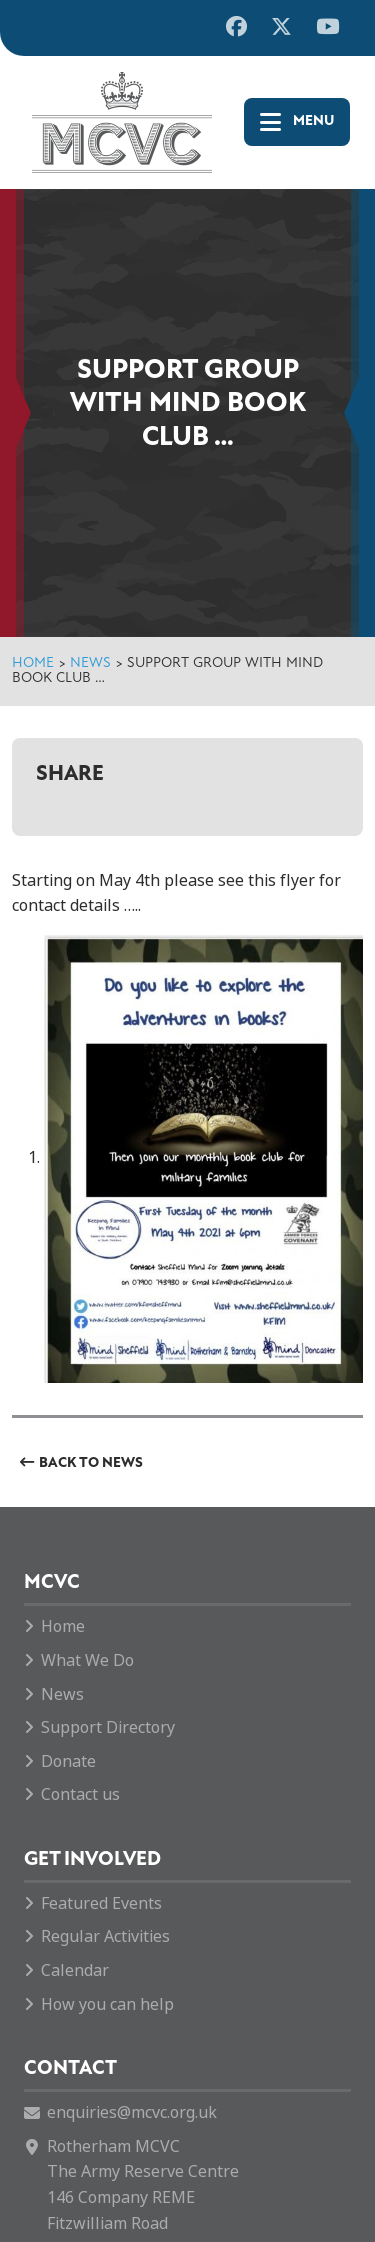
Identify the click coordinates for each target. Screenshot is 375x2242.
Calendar (75, 1970)
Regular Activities (105, 1936)
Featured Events (101, 1903)
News (90, 663)
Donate (68, 1761)
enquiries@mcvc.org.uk (132, 2112)
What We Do (87, 1660)
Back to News (91, 1463)
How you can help (107, 2004)
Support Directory (108, 1727)
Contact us (80, 1794)
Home (33, 663)
